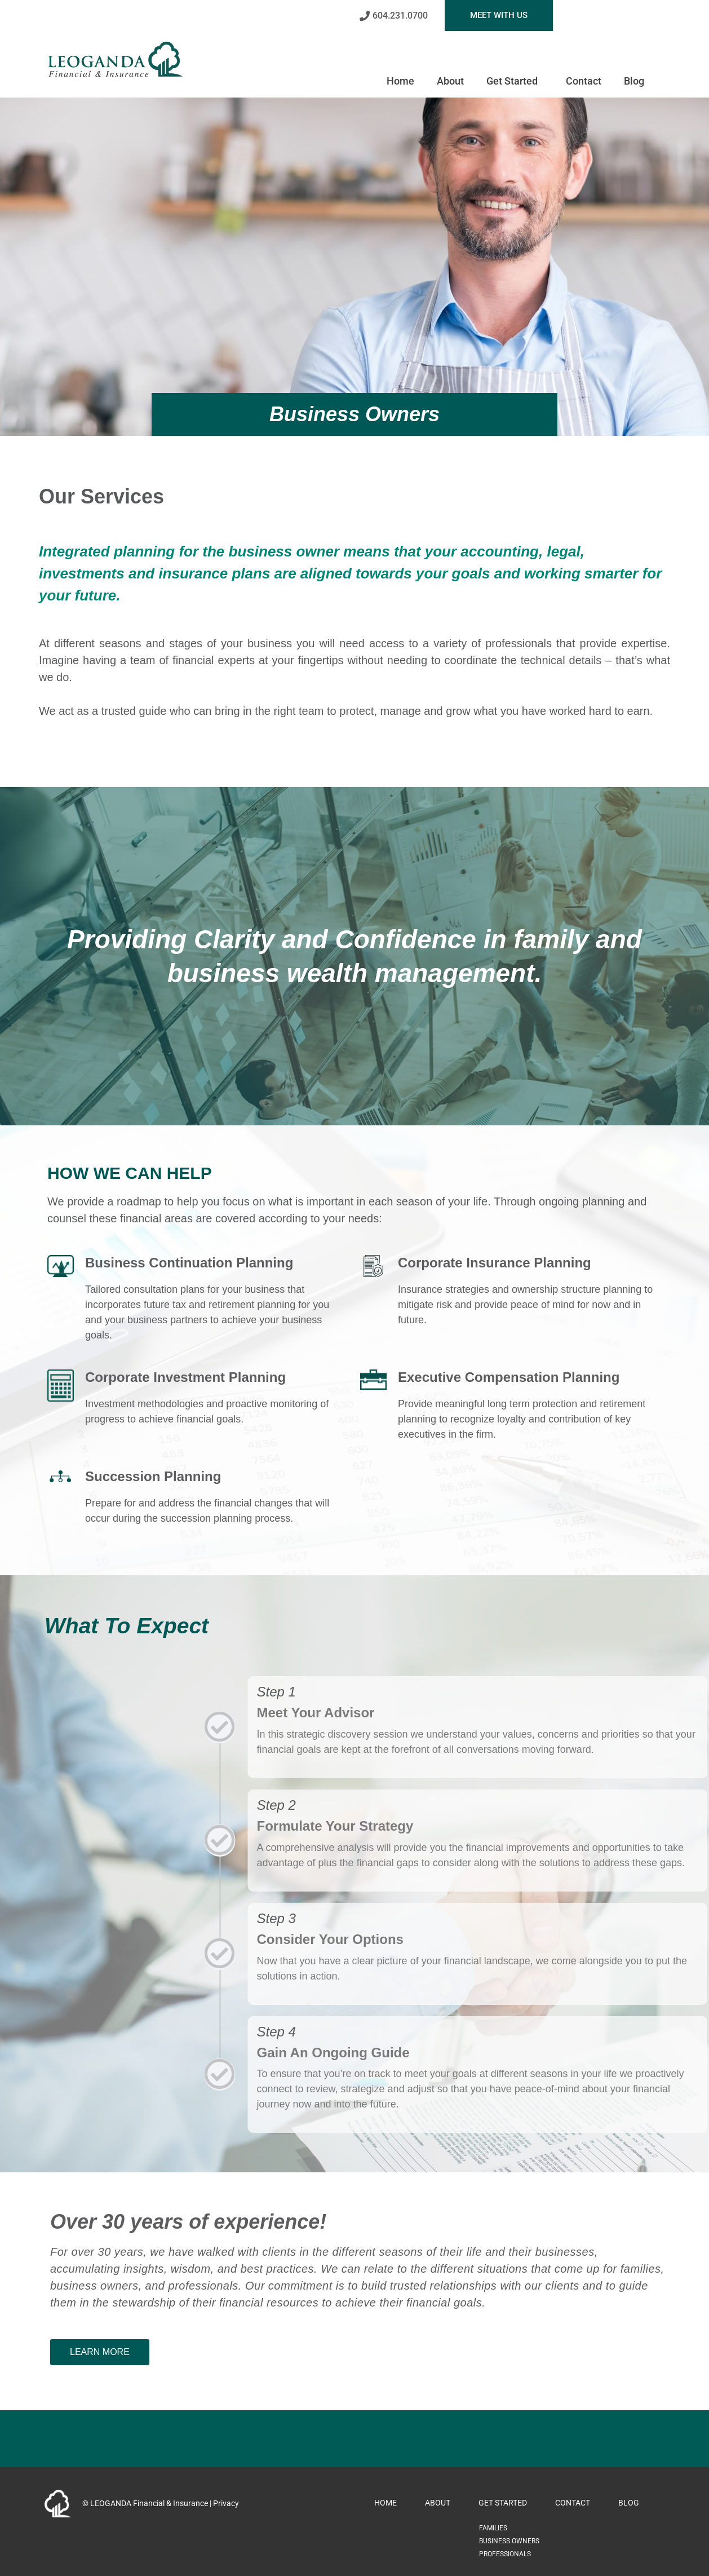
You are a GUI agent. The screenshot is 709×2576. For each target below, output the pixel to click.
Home (400, 81)
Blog (634, 81)
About (450, 81)
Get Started (514, 81)
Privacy (226, 2503)
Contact (583, 81)
